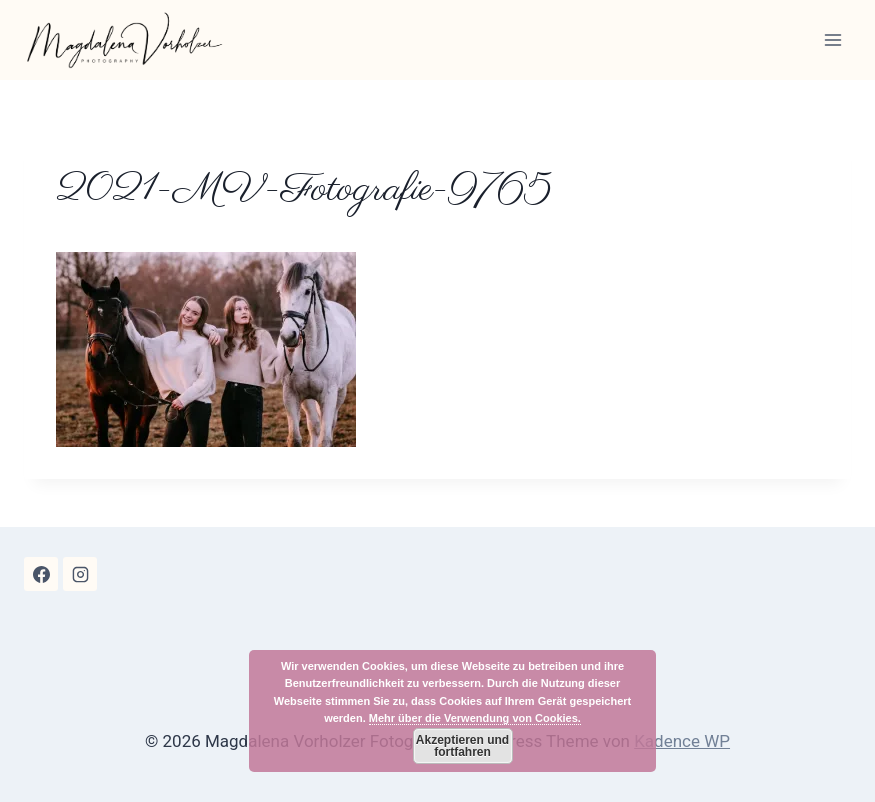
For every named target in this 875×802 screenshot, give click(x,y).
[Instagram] (80, 574)
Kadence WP (682, 741)
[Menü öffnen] (832, 39)
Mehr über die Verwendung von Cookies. (475, 718)
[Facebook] (41, 574)
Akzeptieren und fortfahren (462, 746)
